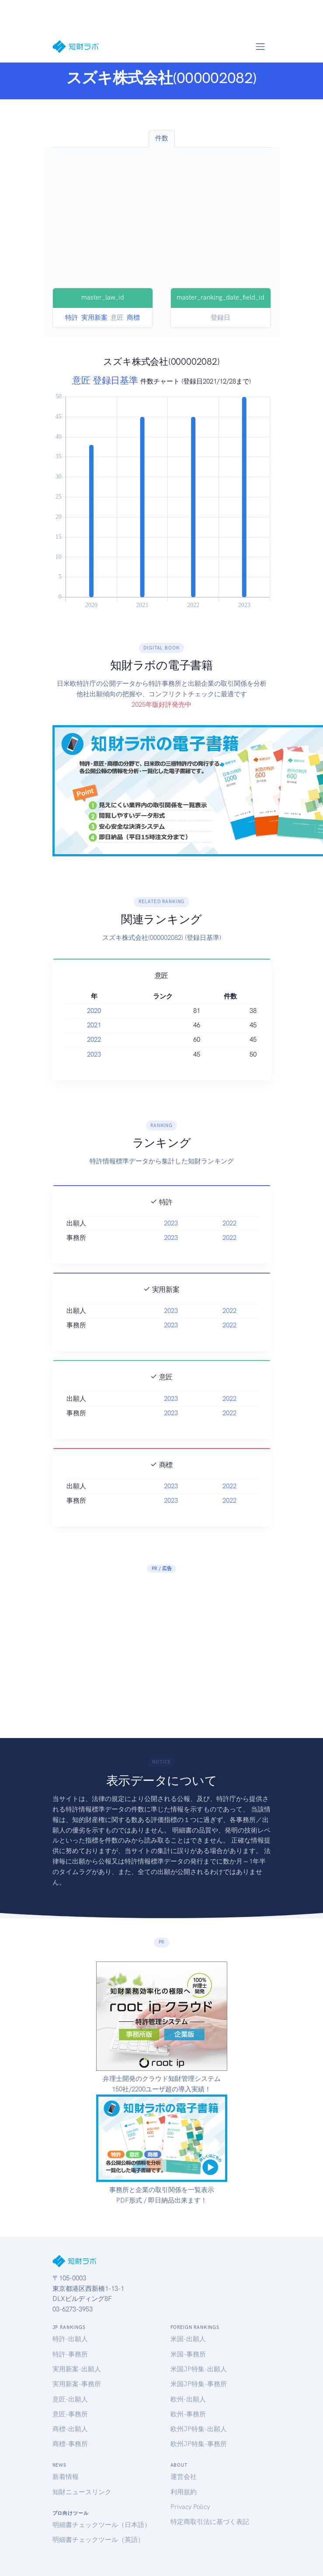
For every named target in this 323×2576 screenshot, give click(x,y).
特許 (71, 317)
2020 (94, 1011)
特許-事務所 (70, 2354)
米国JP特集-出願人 (198, 2369)
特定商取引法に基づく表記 (209, 2522)
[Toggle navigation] (260, 46)
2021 (94, 1025)
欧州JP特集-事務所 (198, 2444)
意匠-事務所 (70, 2414)
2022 (94, 1040)
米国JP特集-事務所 (198, 2384)
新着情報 (65, 2477)
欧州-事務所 (188, 2414)
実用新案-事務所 (76, 2384)
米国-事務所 (188, 2354)
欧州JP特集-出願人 (198, 2429)
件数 (161, 138)
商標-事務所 (70, 2444)
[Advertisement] (162, 222)
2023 (94, 1054)
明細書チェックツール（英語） (98, 2540)
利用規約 (183, 2492)
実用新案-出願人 (76, 2369)
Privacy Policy (190, 2507)
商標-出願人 (70, 2429)
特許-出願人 (70, 2339)
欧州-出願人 (188, 2399)
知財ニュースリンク (81, 2492)
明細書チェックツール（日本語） (101, 2525)
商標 (133, 317)
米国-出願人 (188, 2339)
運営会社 (183, 2477)
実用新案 (94, 317)
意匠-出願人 (70, 2399)
